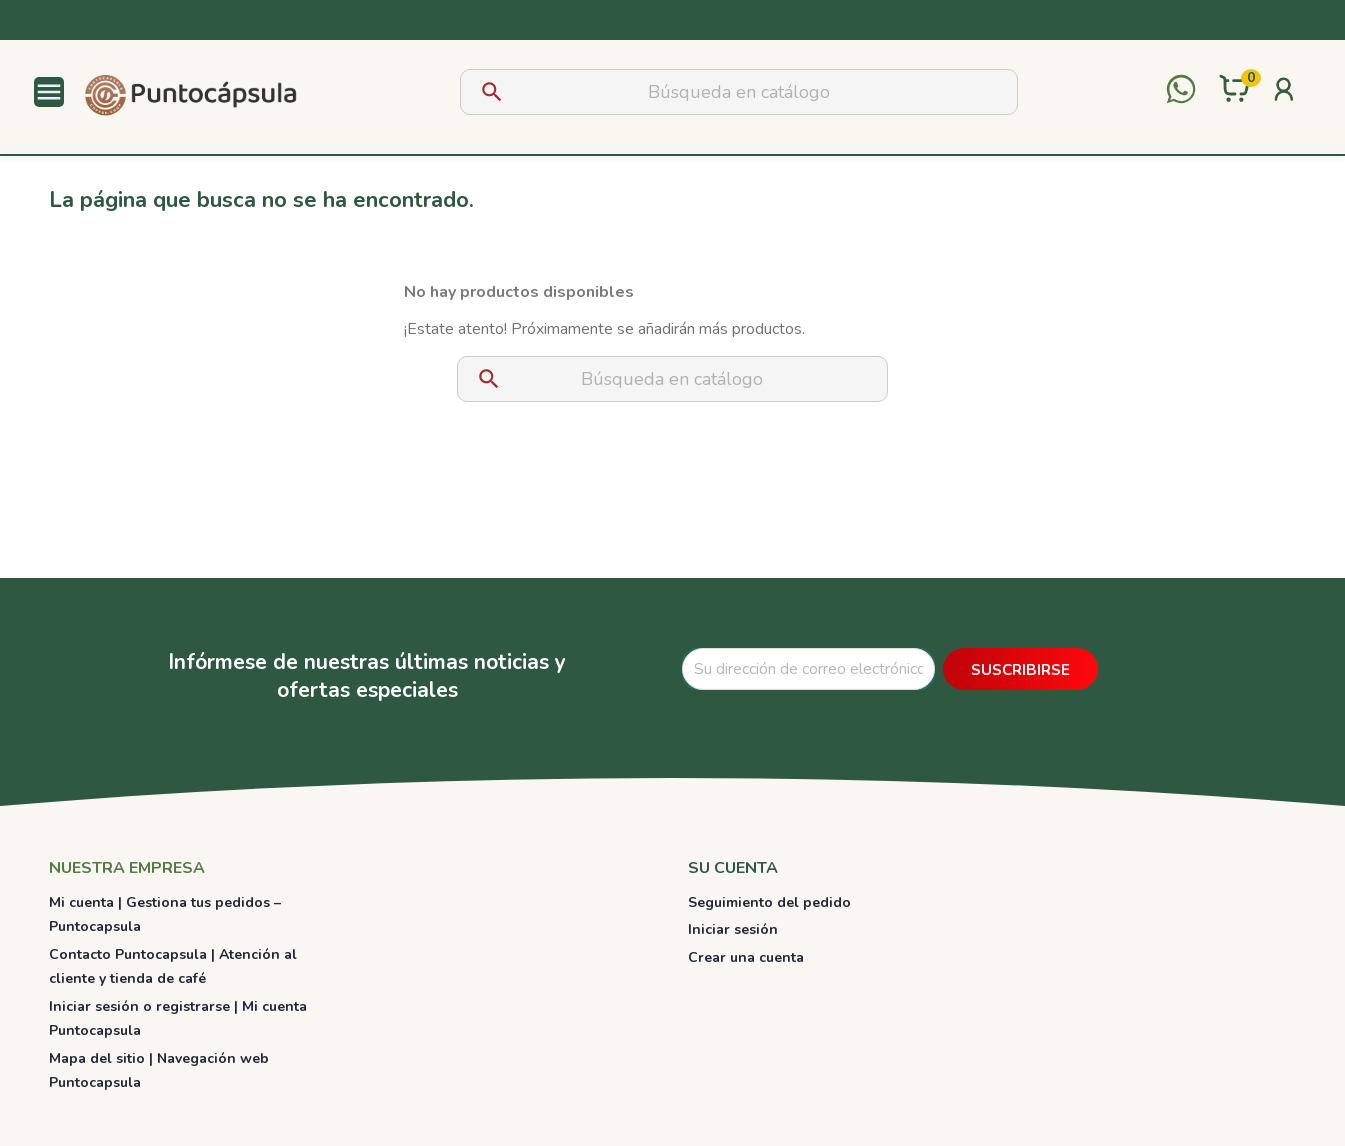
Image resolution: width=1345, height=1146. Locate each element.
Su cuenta (733, 868)
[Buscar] (739, 92)
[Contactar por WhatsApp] (1181, 91)
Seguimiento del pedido (769, 902)
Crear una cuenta (746, 957)
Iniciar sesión (733, 929)
